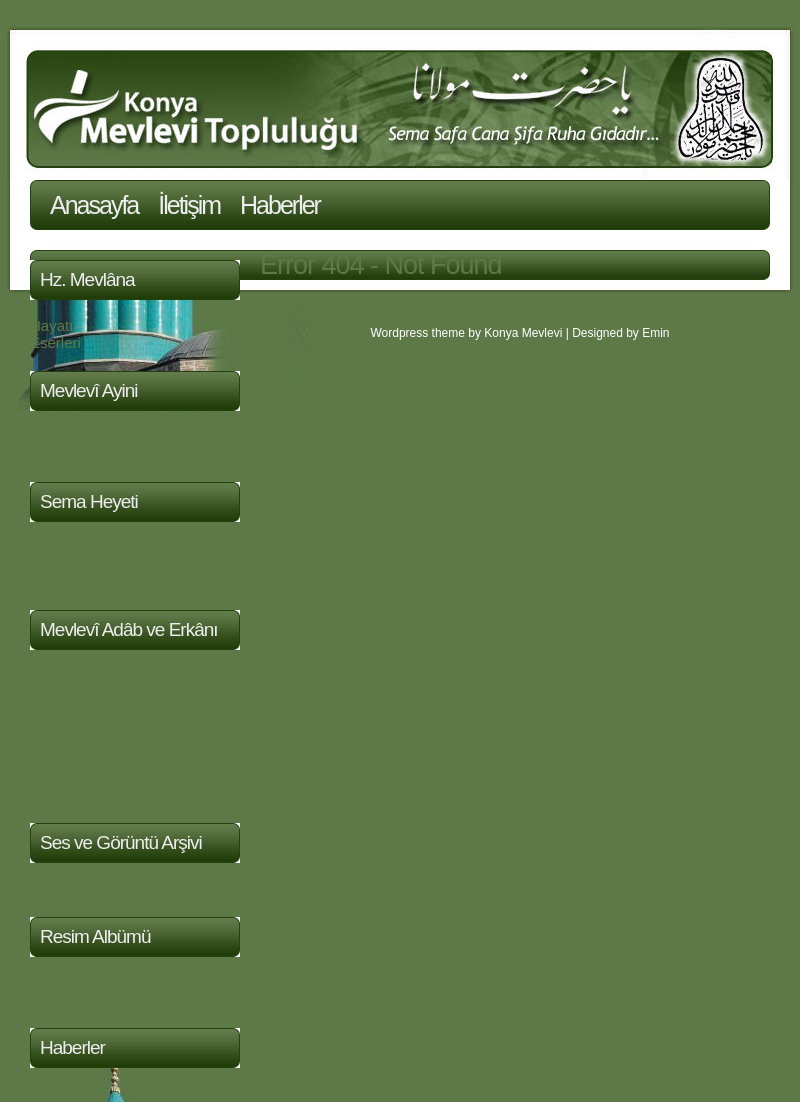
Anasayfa (94, 205)
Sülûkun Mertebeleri (96, 692)
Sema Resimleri (83, 999)
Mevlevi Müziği (79, 436)
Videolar (57, 888)
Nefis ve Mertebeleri (96, 726)
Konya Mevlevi (523, 333)
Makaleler (62, 794)
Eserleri (55, 342)
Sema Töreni (73, 453)
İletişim (189, 205)
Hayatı (51, 325)
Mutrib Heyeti (74, 564)
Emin (655, 333)
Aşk (42, 777)
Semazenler (70, 581)
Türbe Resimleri (83, 982)
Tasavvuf (59, 709)
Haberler (280, 205)
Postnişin (60, 547)
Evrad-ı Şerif (71, 675)
